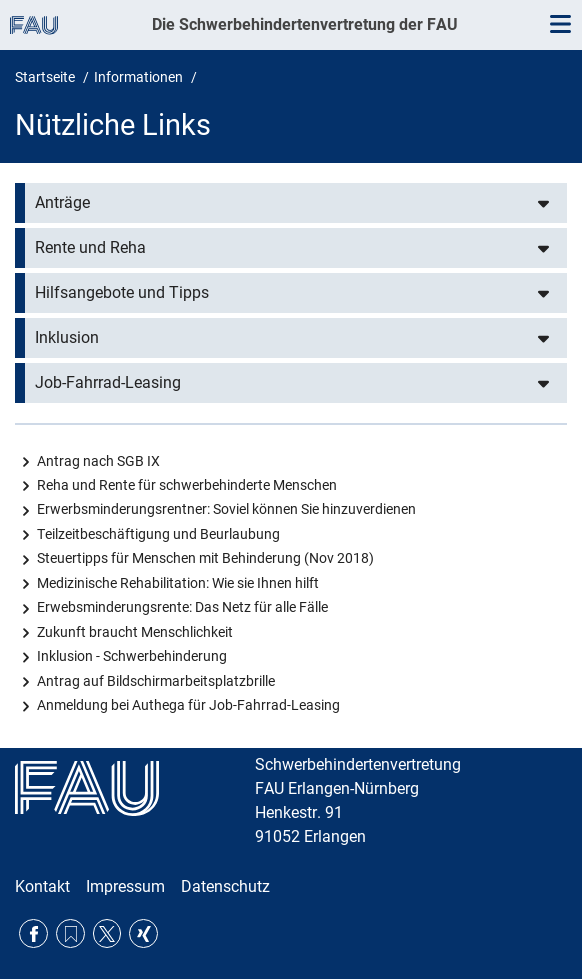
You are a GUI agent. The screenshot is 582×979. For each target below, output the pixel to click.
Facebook (33, 933)
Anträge (62, 202)
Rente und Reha (90, 247)
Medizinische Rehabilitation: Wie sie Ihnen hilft (178, 583)
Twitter (107, 933)
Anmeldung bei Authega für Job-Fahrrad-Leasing (188, 705)
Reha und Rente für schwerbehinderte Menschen (187, 485)
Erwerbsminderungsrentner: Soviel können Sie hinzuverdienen (226, 509)
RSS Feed (70, 933)
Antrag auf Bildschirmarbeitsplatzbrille (156, 681)
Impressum (125, 886)
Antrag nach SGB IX (98, 461)
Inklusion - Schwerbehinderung (132, 656)
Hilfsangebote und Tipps (122, 292)
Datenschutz (225, 886)
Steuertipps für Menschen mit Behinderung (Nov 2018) (205, 558)
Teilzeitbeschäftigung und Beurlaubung (158, 534)
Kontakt (42, 886)
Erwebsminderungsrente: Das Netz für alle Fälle (182, 607)
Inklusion (67, 337)
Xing (143, 933)
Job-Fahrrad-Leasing (108, 382)
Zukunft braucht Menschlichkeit (135, 632)
